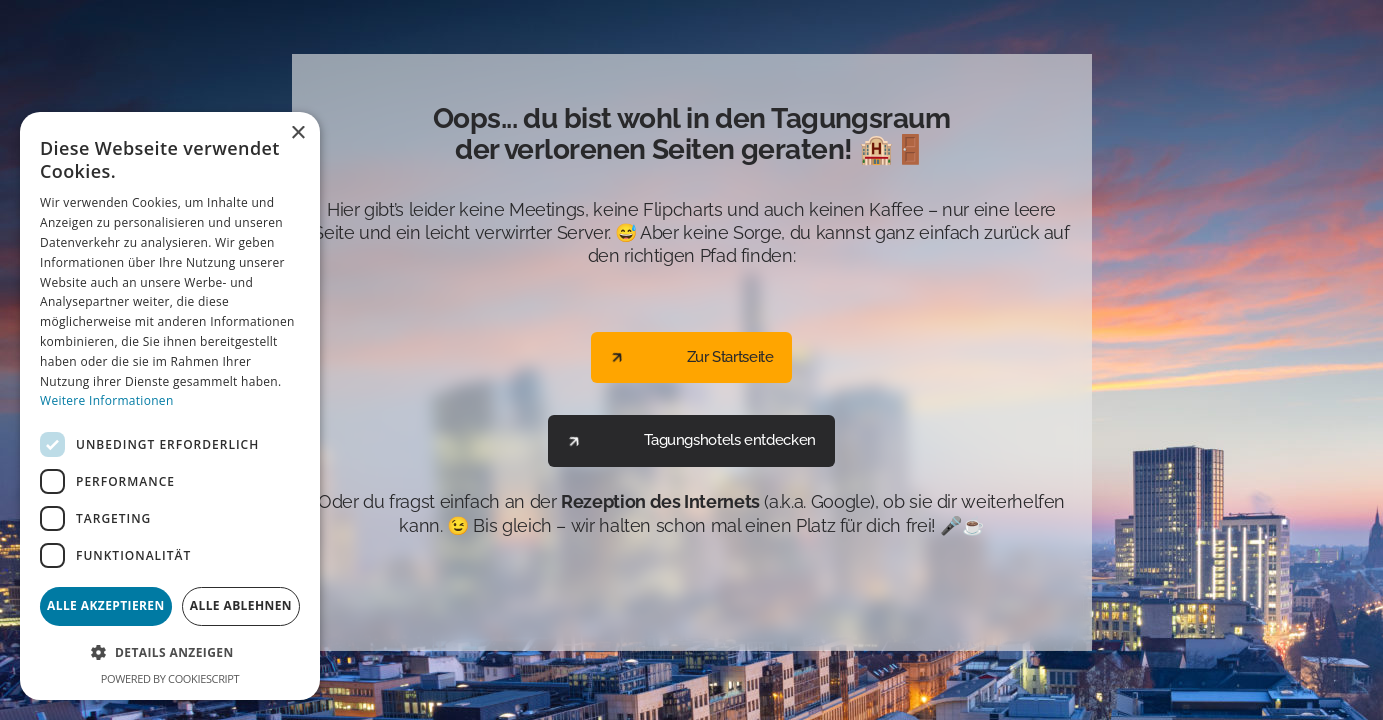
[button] (170, 652)
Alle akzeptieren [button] (106, 605)
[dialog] (170, 406)
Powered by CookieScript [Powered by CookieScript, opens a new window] (170, 678)
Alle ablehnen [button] (241, 605)
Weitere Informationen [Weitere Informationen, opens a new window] (107, 400)
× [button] (297, 133)
